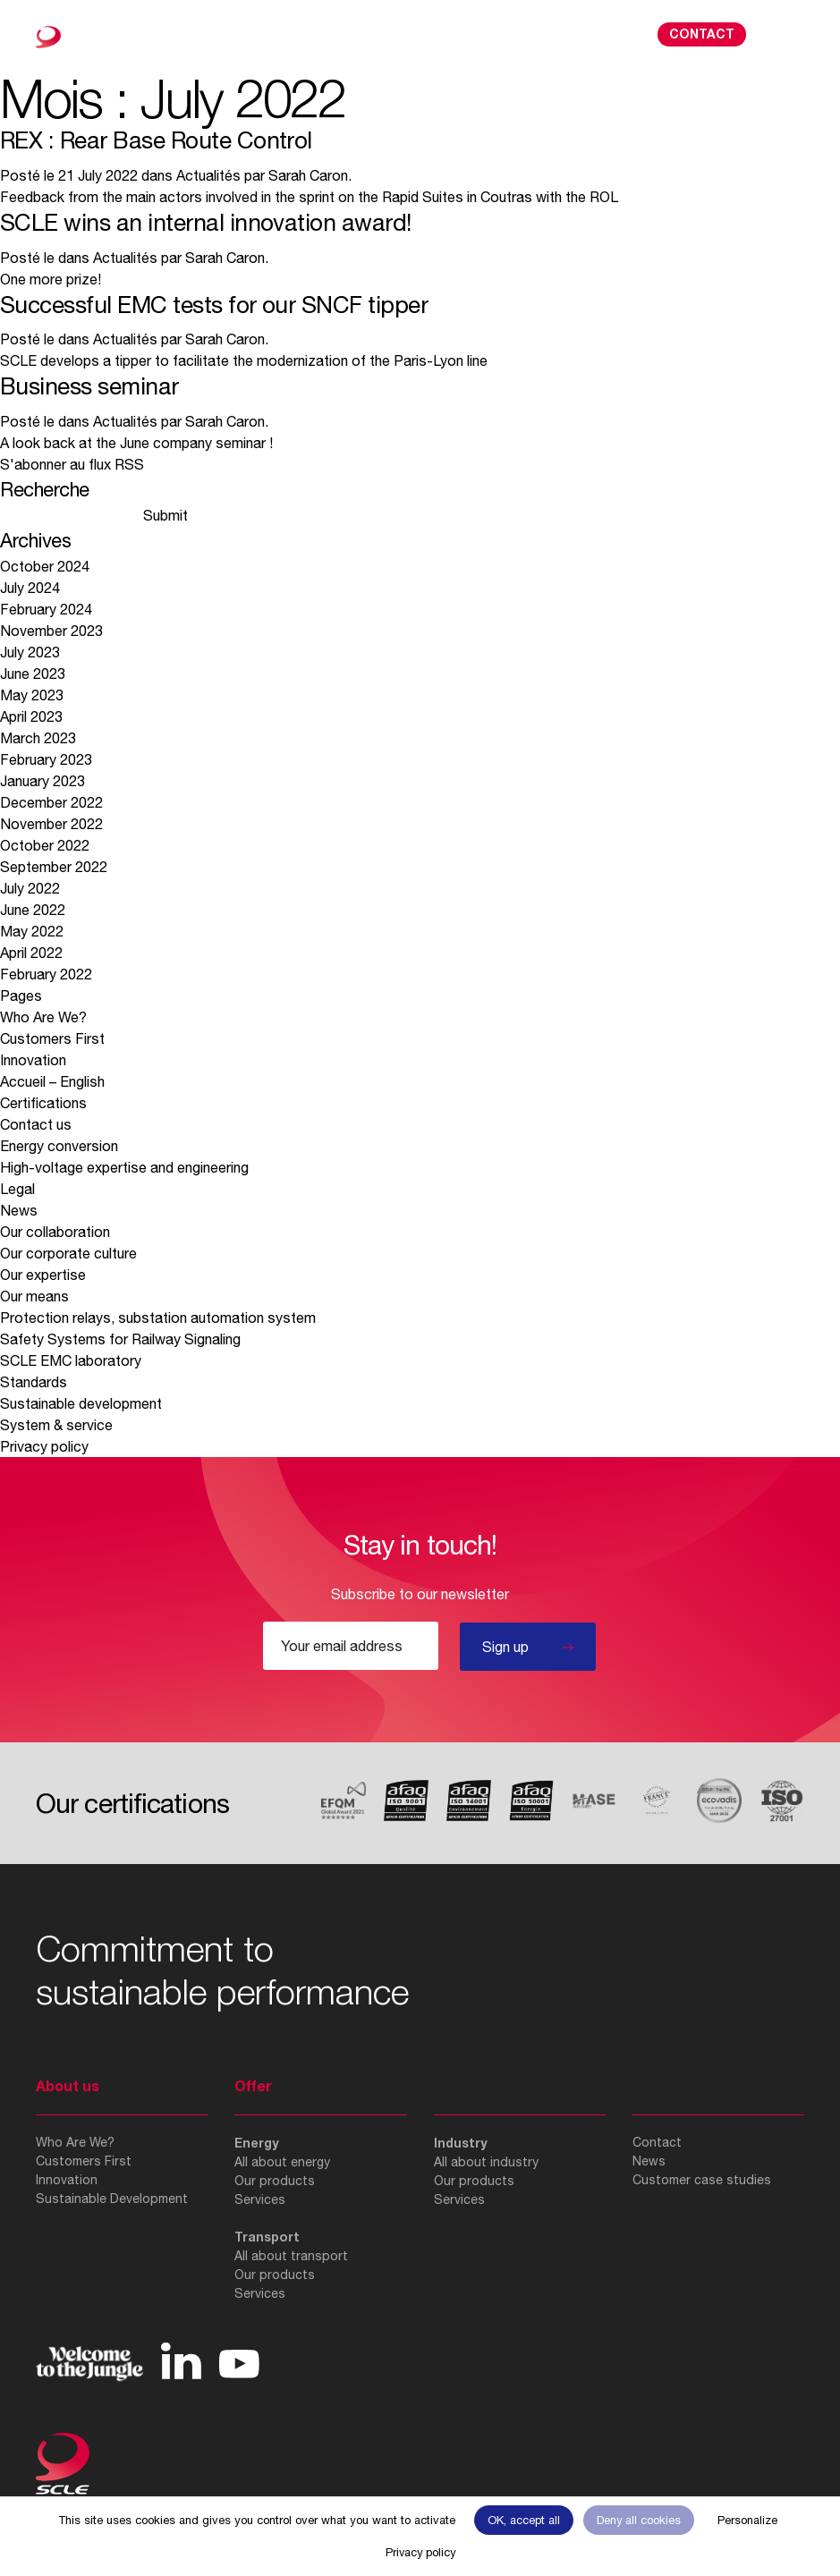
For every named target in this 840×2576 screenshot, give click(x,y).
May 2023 (32, 695)
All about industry (486, 2162)
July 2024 (30, 588)
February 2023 (46, 759)
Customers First (52, 1038)
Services (259, 2199)
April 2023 (31, 716)
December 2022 (51, 802)
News (19, 1210)
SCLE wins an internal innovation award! (206, 222)
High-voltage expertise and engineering (124, 1167)
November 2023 (51, 631)
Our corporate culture (68, 1253)
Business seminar (89, 386)
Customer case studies (701, 2180)
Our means (34, 1296)
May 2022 (32, 931)
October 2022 (44, 845)
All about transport (291, 2256)
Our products (274, 2181)
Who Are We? (43, 1017)
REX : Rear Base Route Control (156, 140)
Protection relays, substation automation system (158, 1317)
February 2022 (46, 974)
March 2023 (38, 738)
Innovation (33, 1060)
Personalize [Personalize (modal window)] (747, 2520)
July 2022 (30, 888)
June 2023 (32, 673)
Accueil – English (52, 1081)
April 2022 (31, 953)
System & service (56, 1425)
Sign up (505, 1647)
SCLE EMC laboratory (70, 1360)
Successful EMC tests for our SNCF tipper (214, 304)
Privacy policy (44, 1446)
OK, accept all (524, 2520)
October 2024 (44, 566)
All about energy (282, 2162)
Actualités (208, 175)
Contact (701, 33)
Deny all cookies (639, 2520)
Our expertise (43, 1275)
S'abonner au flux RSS (72, 464)
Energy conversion (59, 1146)
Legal (17, 1189)
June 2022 (32, 910)
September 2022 (53, 867)
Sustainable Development (112, 2198)
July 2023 (30, 652)
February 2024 (46, 609)
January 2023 (42, 781)
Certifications (43, 1103)
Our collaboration (55, 1232)
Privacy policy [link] (420, 2552)
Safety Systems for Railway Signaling (122, 1339)
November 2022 (51, 824)
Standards (33, 1382)
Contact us (36, 1124)
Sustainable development (81, 1403)
